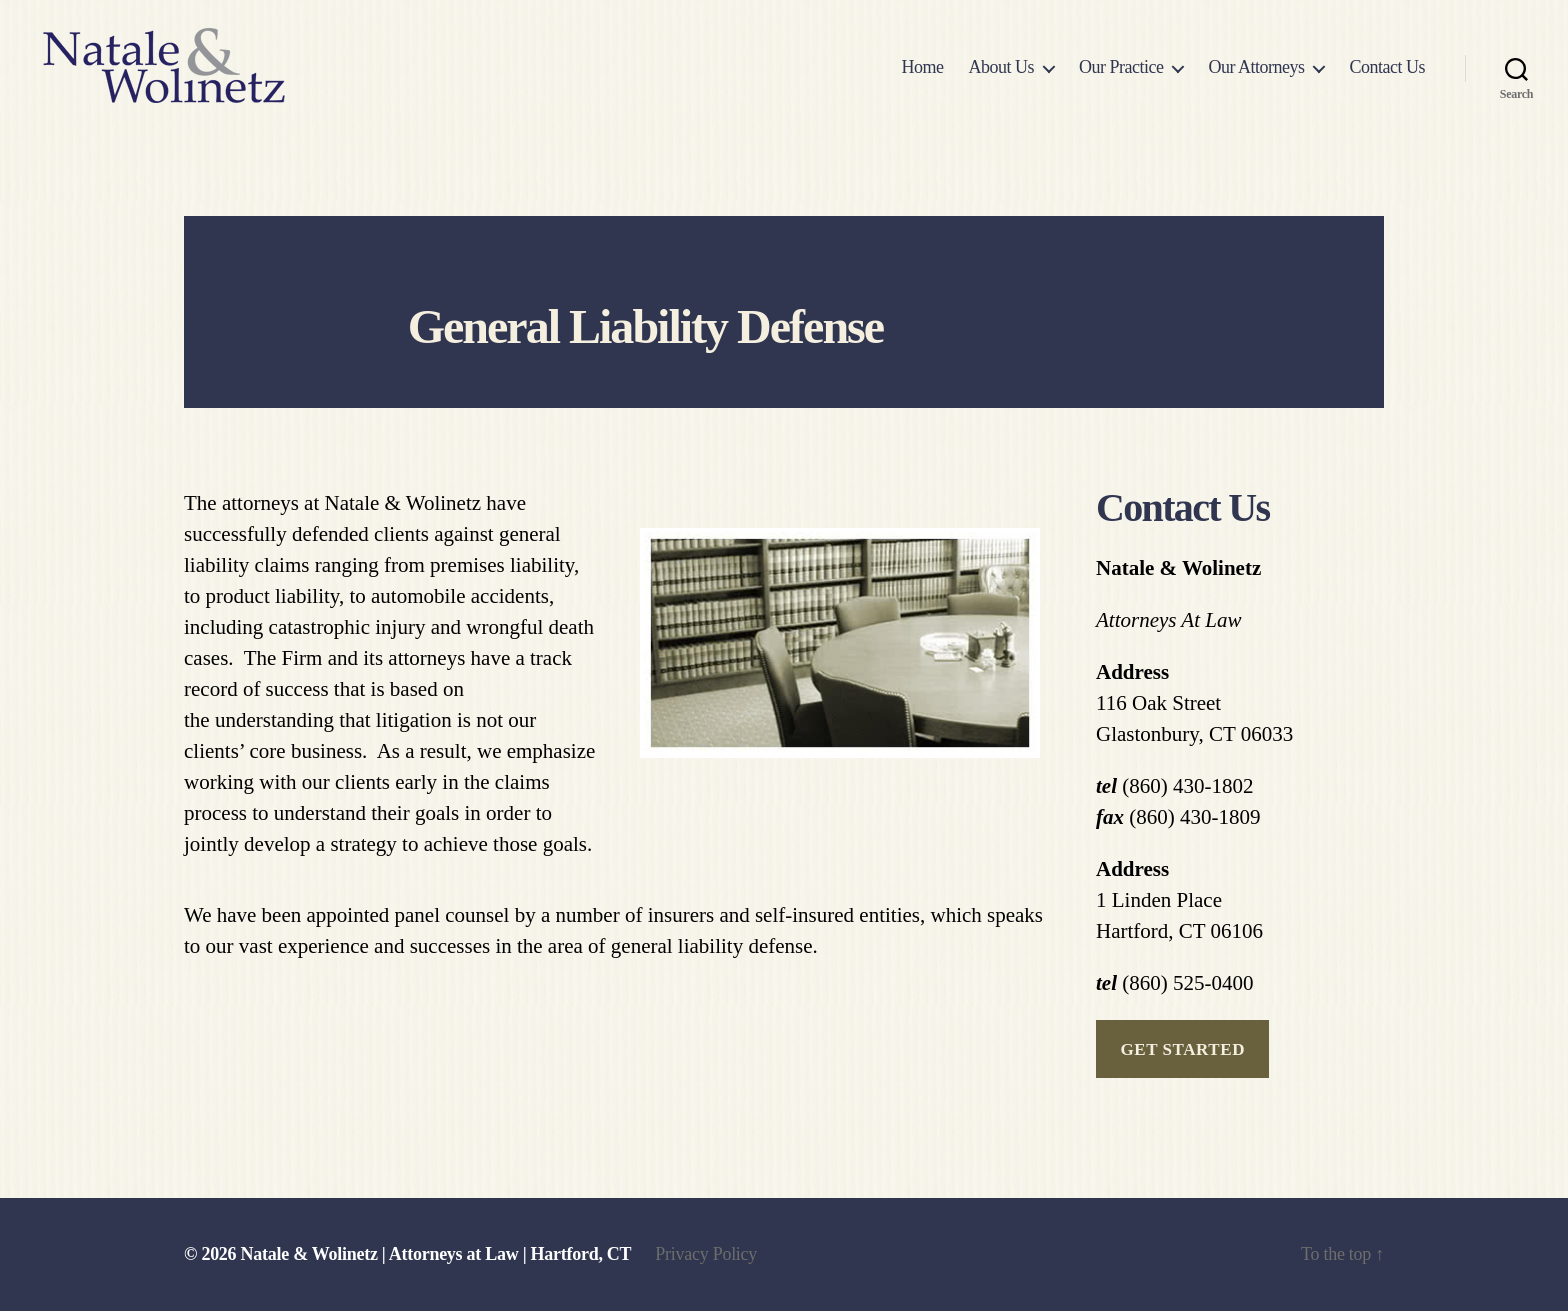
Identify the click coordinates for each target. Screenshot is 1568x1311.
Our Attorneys (1256, 67)
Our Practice (1121, 67)
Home (922, 67)
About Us (1001, 67)
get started (1182, 1049)
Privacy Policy (706, 1254)
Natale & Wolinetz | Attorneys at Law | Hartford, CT (436, 1254)
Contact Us (1387, 67)
